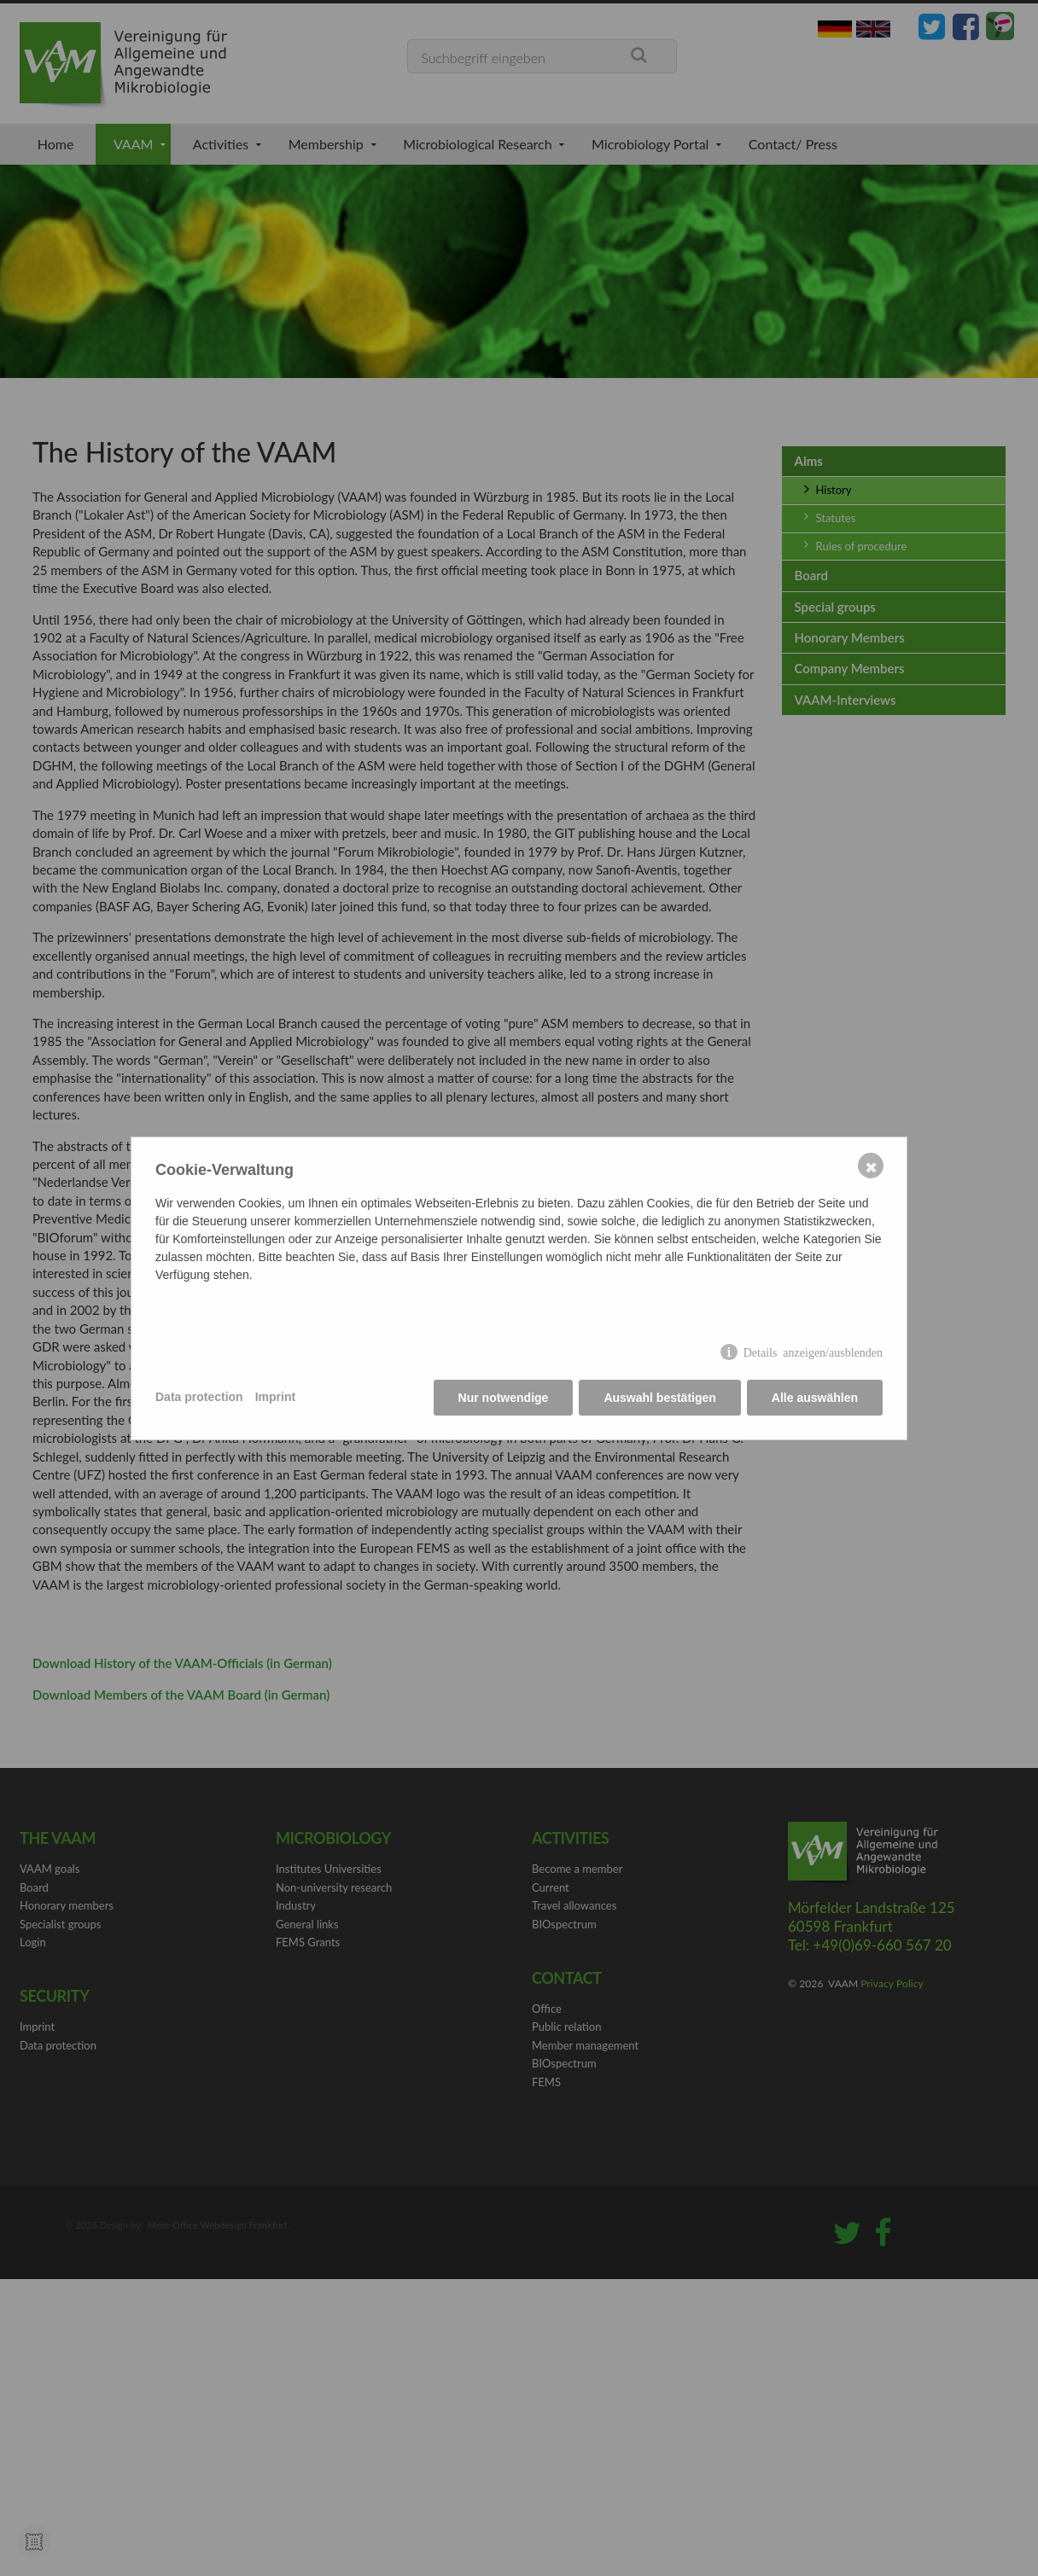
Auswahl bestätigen (659, 1397)
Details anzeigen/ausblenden (813, 1352)
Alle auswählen (815, 1397)
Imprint (275, 1397)
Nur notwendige (503, 1397)
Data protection (199, 1397)
